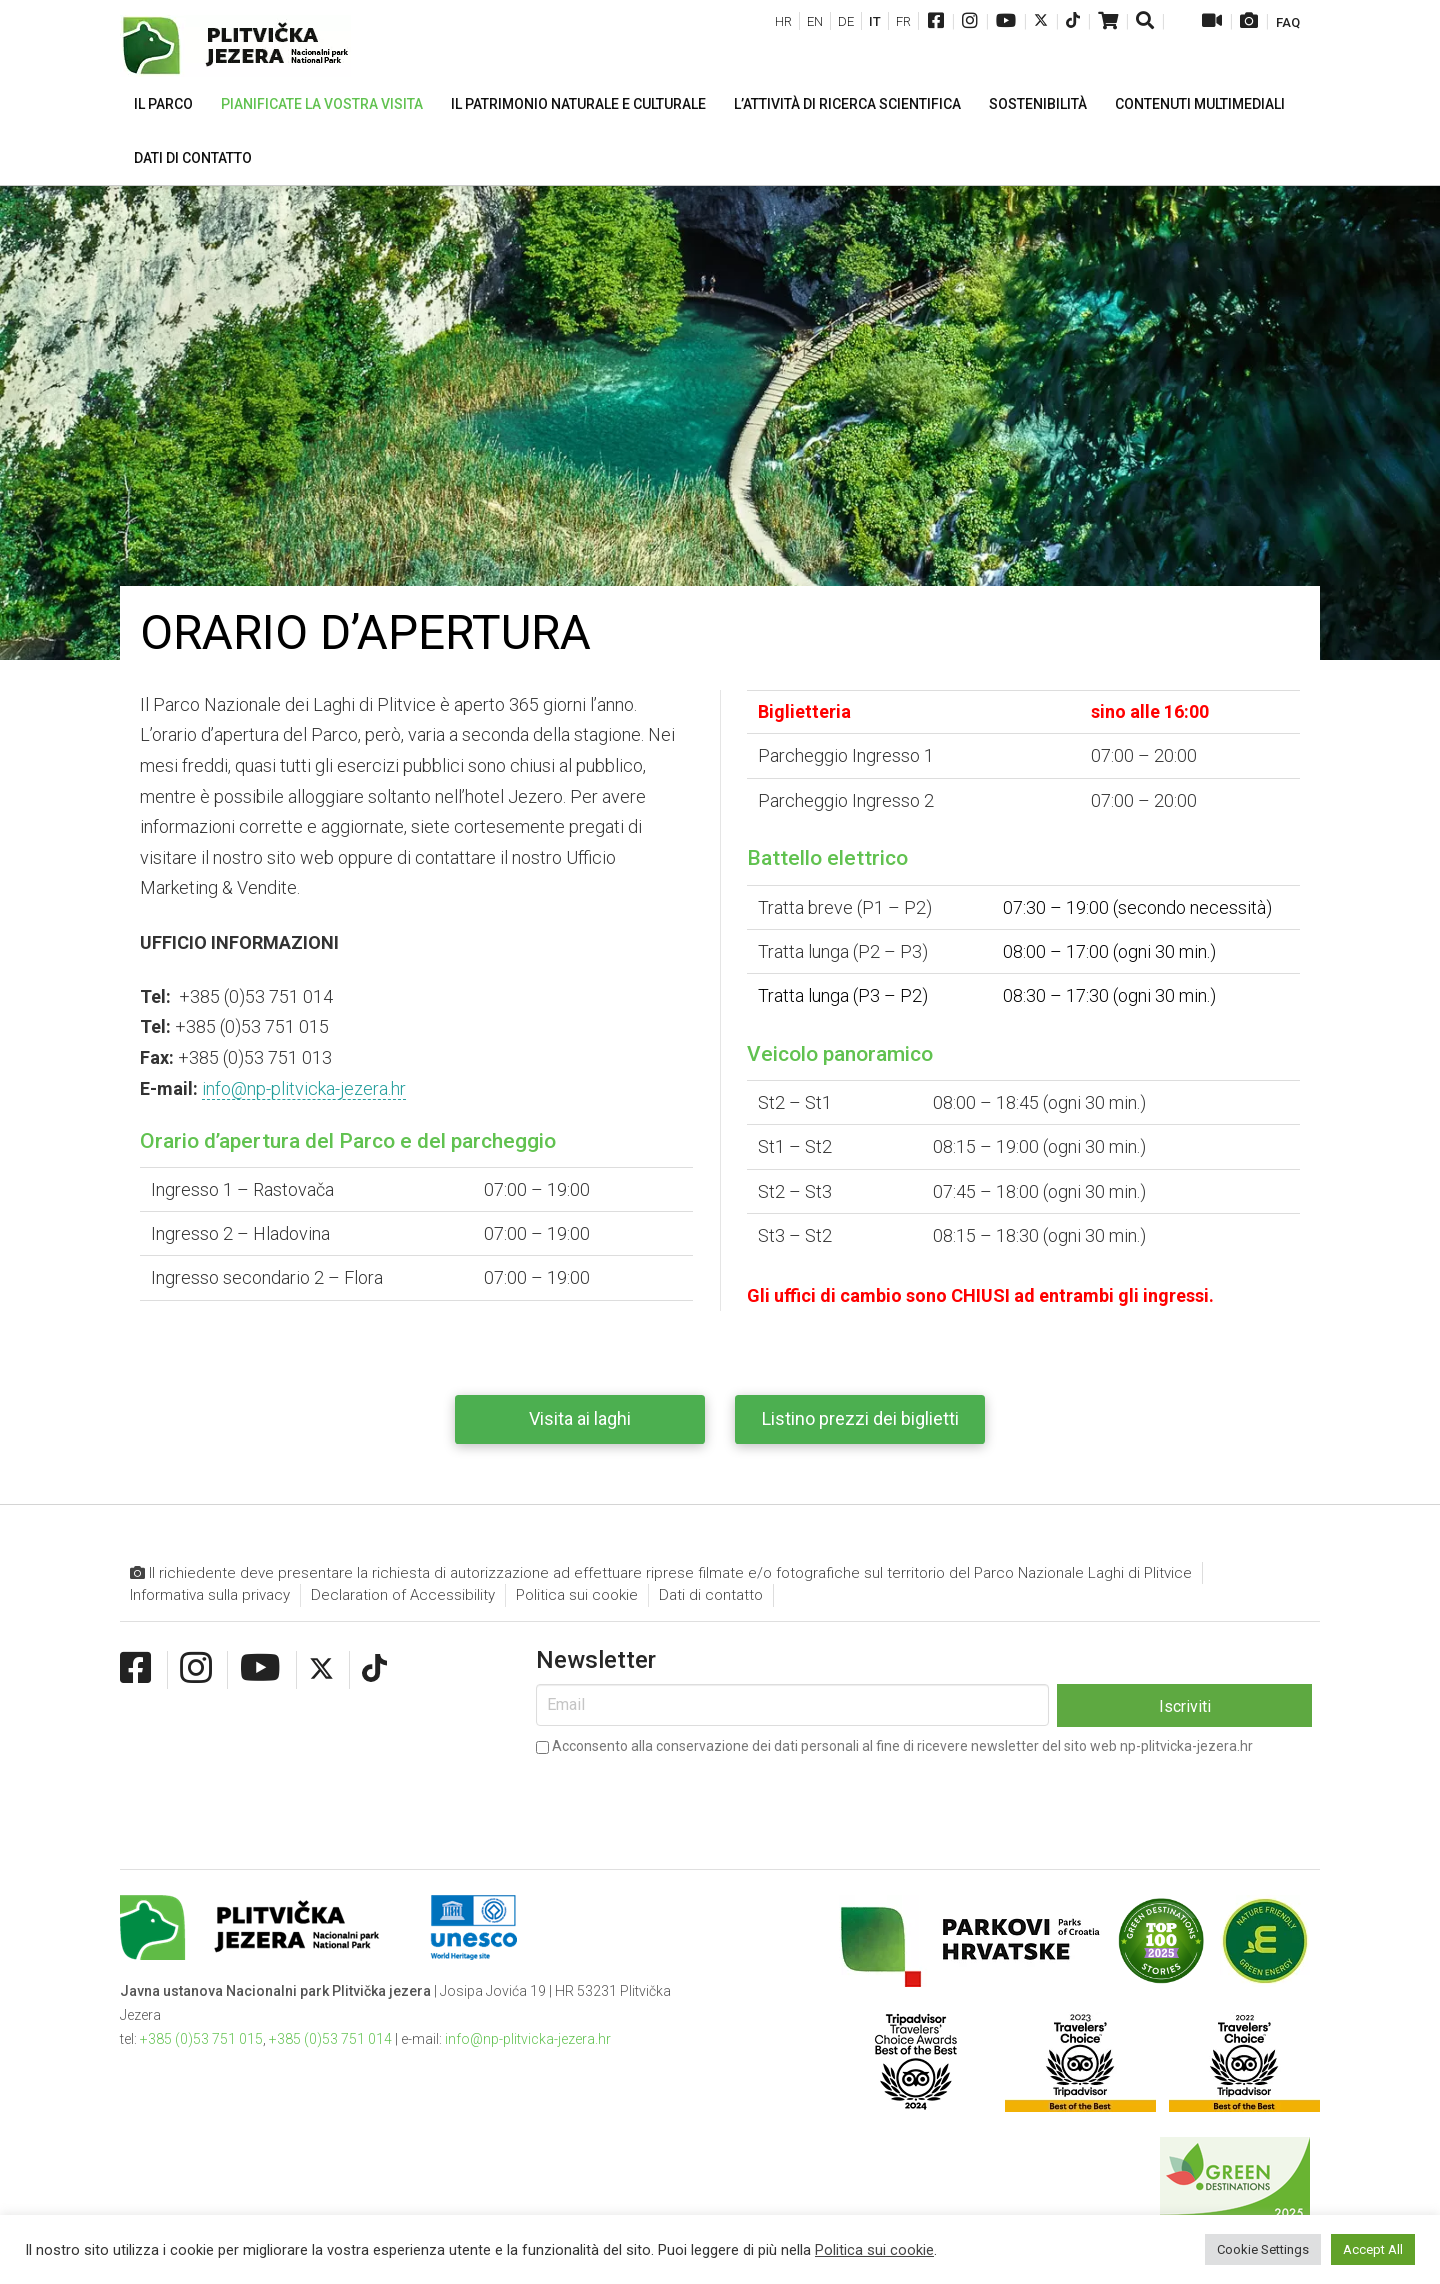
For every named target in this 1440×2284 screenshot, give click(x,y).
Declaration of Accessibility (403, 1595)
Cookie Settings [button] (1263, 2249)
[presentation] (688, 1799)
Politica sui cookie (577, 1595)
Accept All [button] (1373, 2249)
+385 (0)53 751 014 (330, 2039)
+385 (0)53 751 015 (201, 2039)
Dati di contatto (711, 1595)
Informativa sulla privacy (210, 1595)
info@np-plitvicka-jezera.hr (304, 1088)
